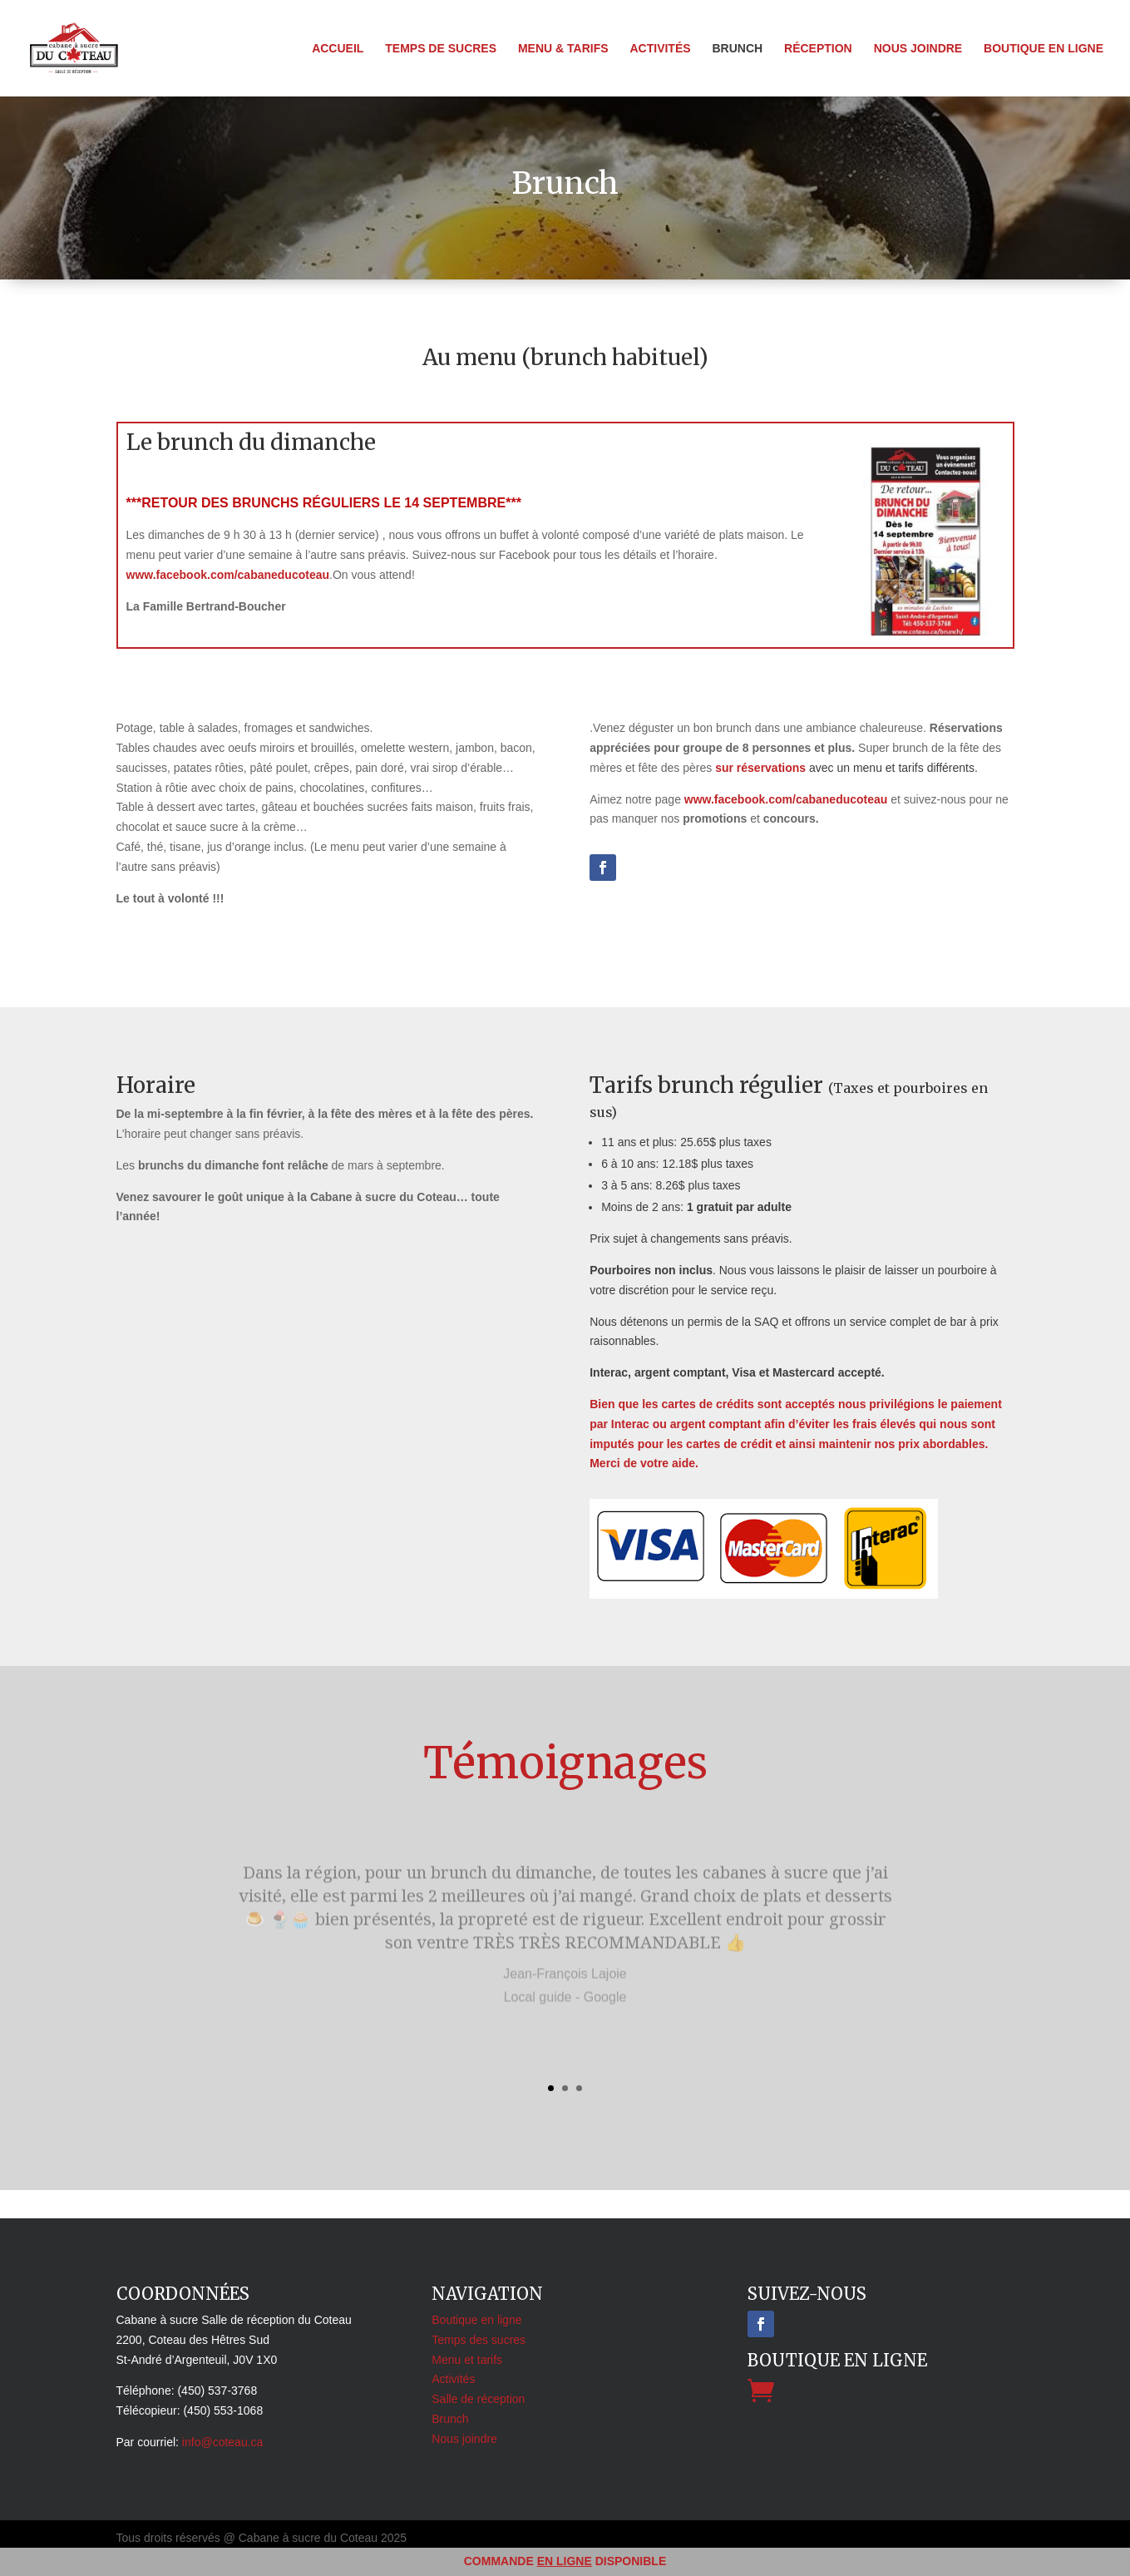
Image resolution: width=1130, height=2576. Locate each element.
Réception (818, 48)
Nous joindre (918, 48)
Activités (659, 48)
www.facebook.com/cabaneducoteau (228, 574)
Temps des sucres (479, 2339)
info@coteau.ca (223, 2442)
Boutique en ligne (1043, 48)
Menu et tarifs (467, 2359)
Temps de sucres (440, 48)
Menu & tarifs (563, 48)
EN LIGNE (564, 2561)
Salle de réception (478, 2398)
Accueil (337, 48)
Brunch (737, 48)
